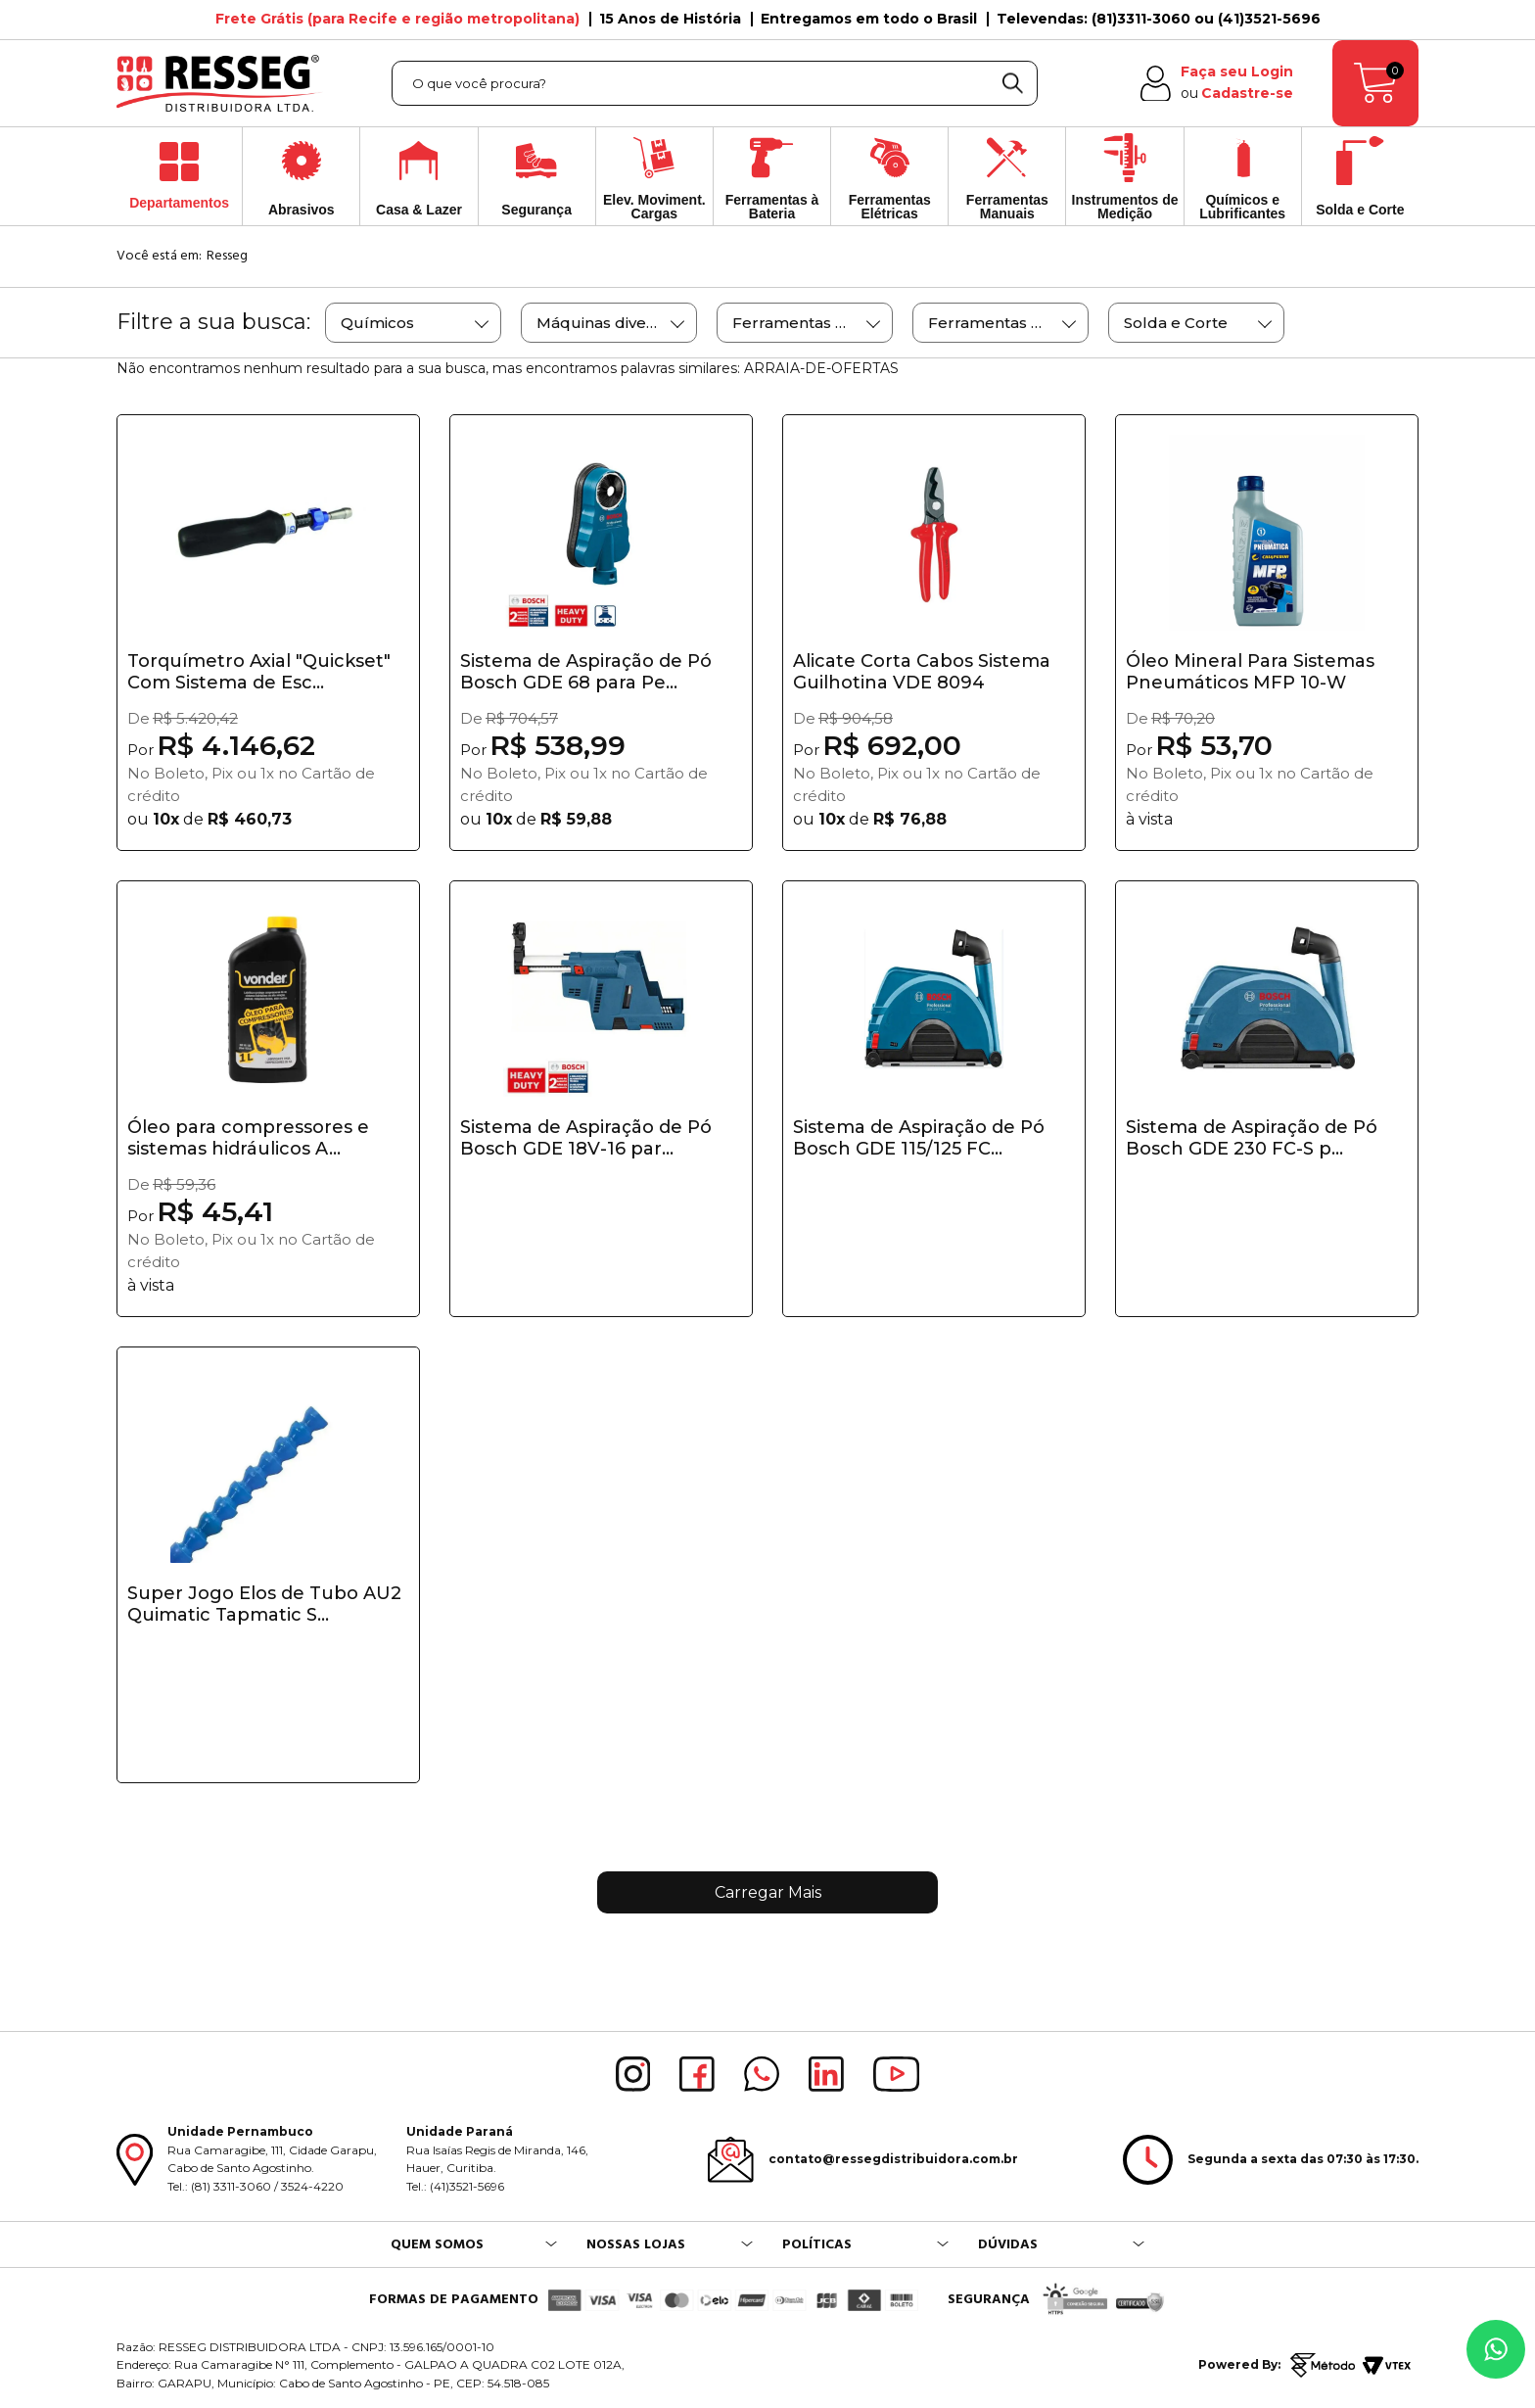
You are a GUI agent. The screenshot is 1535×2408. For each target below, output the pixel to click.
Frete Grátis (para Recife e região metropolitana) (397, 18)
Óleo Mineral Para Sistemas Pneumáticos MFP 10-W (1250, 671)
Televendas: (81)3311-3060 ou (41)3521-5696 (1159, 18)
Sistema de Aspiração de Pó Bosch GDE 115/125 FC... (919, 1137)
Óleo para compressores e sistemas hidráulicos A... (248, 1137)
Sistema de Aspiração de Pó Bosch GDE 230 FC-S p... (1251, 1137)
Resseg (227, 255)
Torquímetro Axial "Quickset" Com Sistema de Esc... (259, 671)
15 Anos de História (670, 18)
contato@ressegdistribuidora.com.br (893, 2158)
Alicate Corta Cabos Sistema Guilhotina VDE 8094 (921, 671)
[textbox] (715, 83)
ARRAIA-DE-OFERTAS (821, 368)
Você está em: (159, 255)
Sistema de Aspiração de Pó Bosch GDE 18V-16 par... (586, 1137)
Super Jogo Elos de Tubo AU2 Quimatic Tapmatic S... (264, 1604)
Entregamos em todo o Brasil (869, 18)
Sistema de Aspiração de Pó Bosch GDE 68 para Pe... (586, 671)
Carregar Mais (768, 1892)
